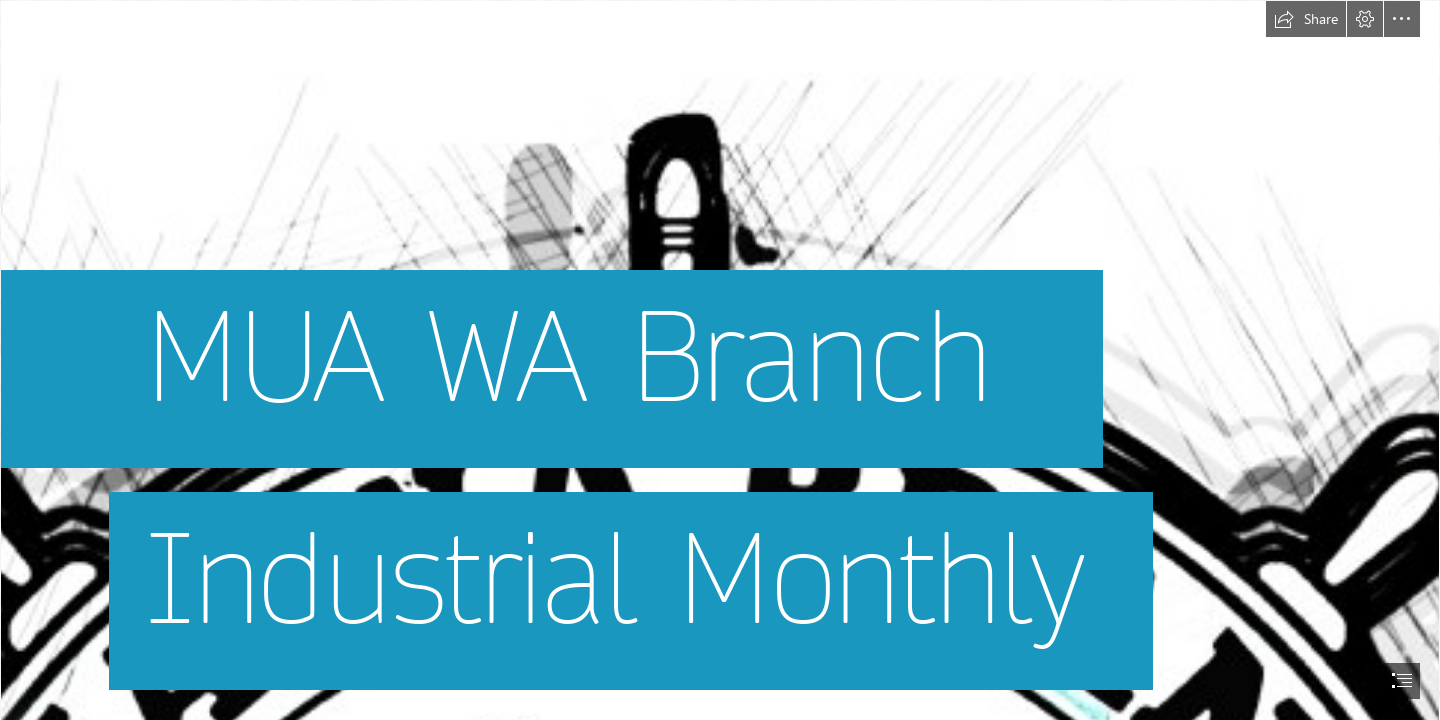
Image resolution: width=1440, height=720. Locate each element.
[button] (1306, 19)
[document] (720, 360)
